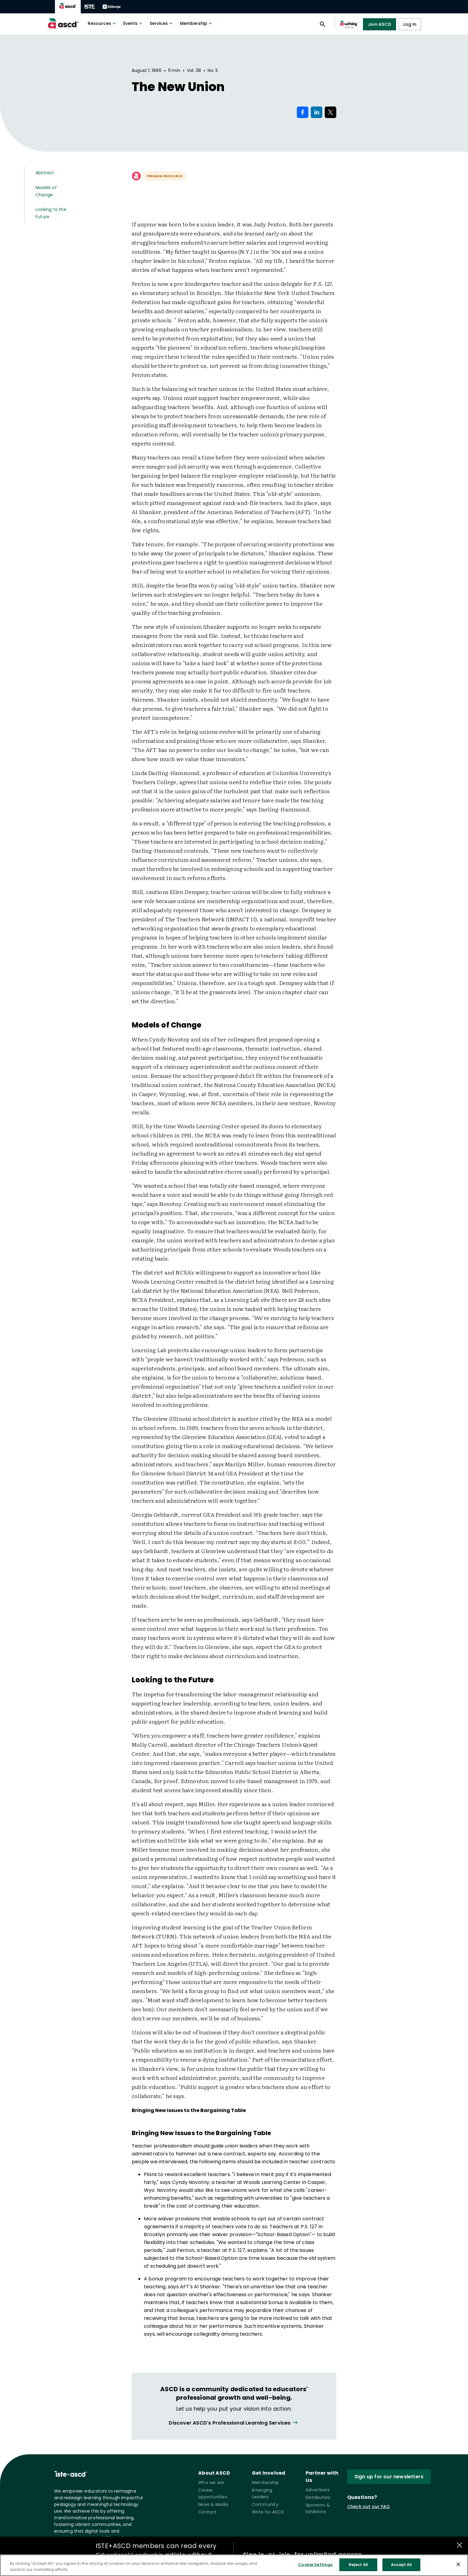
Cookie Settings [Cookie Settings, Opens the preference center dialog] (315, 2565)
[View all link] (234, 2423)
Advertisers (318, 2490)
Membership (196, 23)
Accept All (401, 2565)
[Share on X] (330, 112)
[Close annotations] (459, 2545)
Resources (102, 23)
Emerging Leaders (262, 2493)
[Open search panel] (322, 24)
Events (133, 23)
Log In (409, 24)
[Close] (458, 2564)
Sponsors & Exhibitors (318, 2508)
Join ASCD (379, 24)
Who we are (211, 2483)
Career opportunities (212, 2493)
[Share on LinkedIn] (316, 112)
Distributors (318, 2497)
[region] (234, 2565)
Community (265, 2504)
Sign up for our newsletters (388, 2476)
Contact (207, 2512)
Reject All (358, 2565)
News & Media (213, 2504)
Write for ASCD (268, 2512)
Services (162, 23)
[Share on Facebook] (302, 112)
